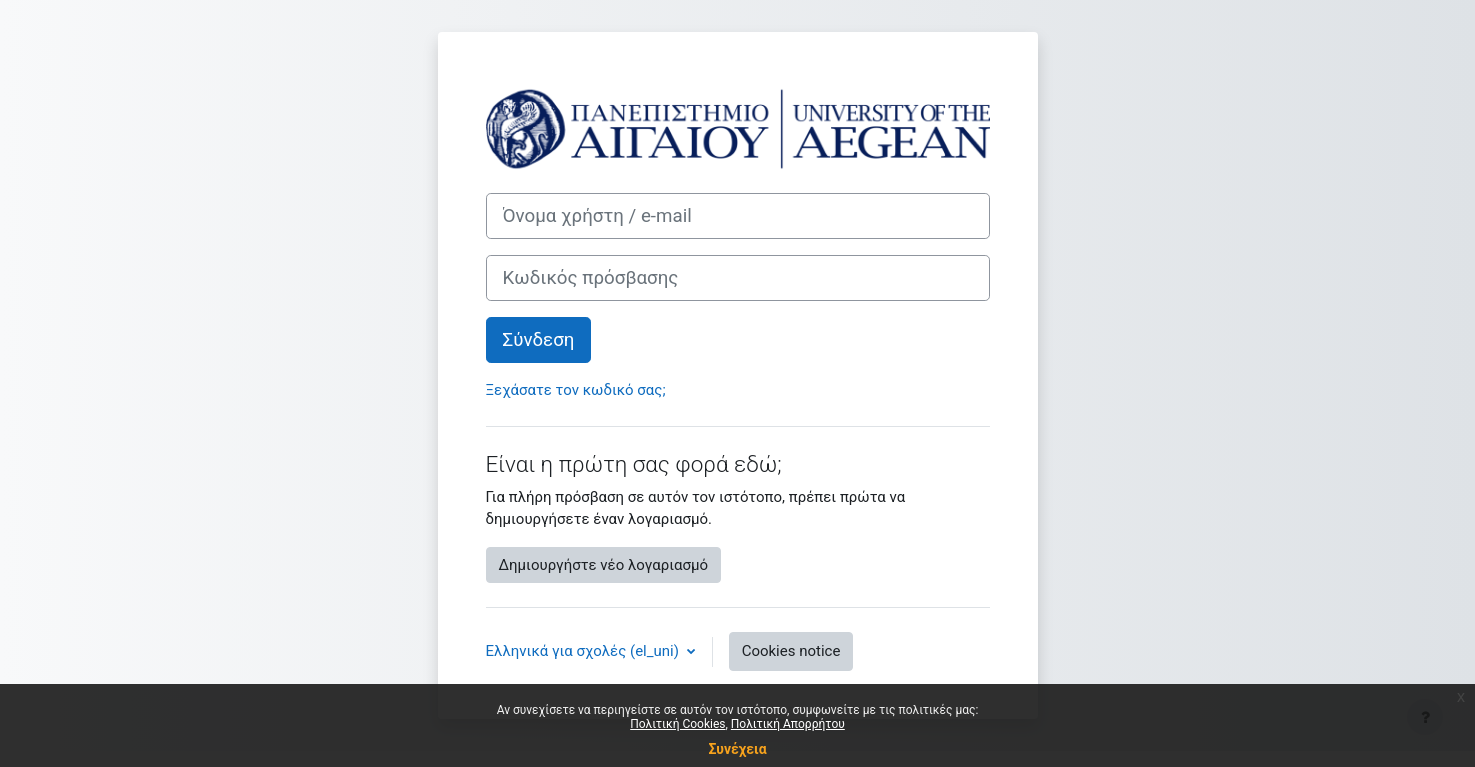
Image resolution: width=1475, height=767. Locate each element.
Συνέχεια (737, 749)
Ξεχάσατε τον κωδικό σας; (576, 390)
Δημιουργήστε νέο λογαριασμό (603, 565)
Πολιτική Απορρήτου (788, 724)
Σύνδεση (539, 340)
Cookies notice (791, 651)
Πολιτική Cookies (677, 724)
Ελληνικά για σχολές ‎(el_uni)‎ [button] (584, 651)
